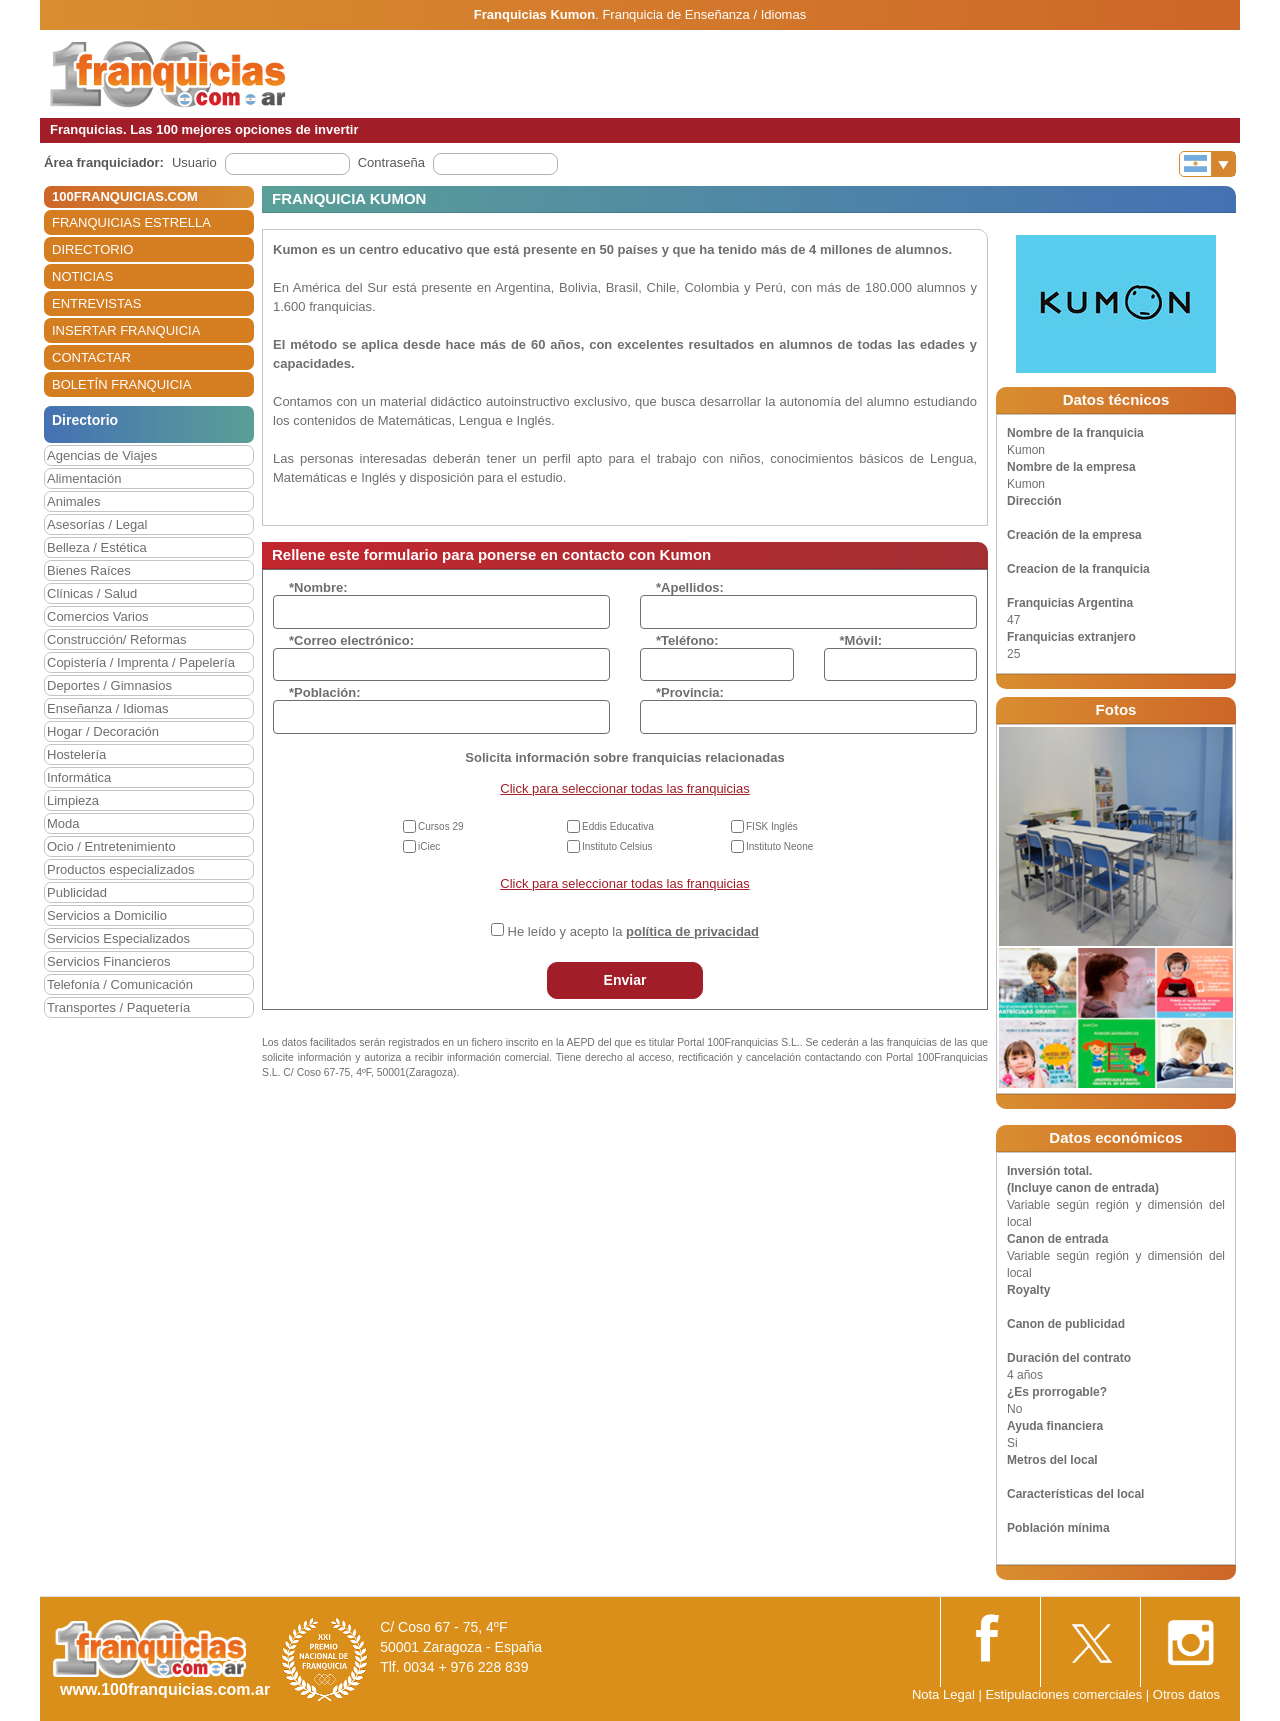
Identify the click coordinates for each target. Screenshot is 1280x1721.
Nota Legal (943, 1694)
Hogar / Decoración (103, 731)
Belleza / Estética (97, 547)
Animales (73, 501)
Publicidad (77, 892)
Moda (63, 823)
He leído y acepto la (633, 931)
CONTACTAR (91, 357)
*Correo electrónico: (351, 640)
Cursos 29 (441, 826)
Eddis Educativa (618, 826)
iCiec (429, 846)
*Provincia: (690, 692)
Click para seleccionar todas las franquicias (624, 788)
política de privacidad (692, 931)
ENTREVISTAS (96, 303)
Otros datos (1186, 1694)
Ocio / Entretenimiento (111, 846)
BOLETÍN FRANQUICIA (121, 384)
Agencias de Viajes (102, 455)
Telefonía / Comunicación (120, 984)
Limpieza (73, 800)
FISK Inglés (772, 826)
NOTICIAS (82, 276)
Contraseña (391, 162)
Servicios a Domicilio (107, 915)
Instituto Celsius (617, 846)
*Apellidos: (690, 587)
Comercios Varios (98, 616)
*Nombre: (318, 587)
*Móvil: (861, 640)
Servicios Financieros (109, 961)
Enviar (625, 980)
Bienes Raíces (89, 570)
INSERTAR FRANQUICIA (126, 330)
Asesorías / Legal (97, 524)
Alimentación (84, 478)
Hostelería (76, 754)
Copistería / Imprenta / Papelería (141, 662)
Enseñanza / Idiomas (107, 708)
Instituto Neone (779, 846)
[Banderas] (1207, 164)
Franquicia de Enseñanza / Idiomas (704, 14)
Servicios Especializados (118, 938)
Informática (79, 777)
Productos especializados (120, 869)
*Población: (325, 692)
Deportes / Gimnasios (109, 685)
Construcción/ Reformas (116, 639)
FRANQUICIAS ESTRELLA (131, 222)
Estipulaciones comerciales (1065, 1694)
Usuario (194, 162)
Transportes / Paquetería (118, 1007)
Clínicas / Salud (92, 593)
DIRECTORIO (92, 249)
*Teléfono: (687, 640)
